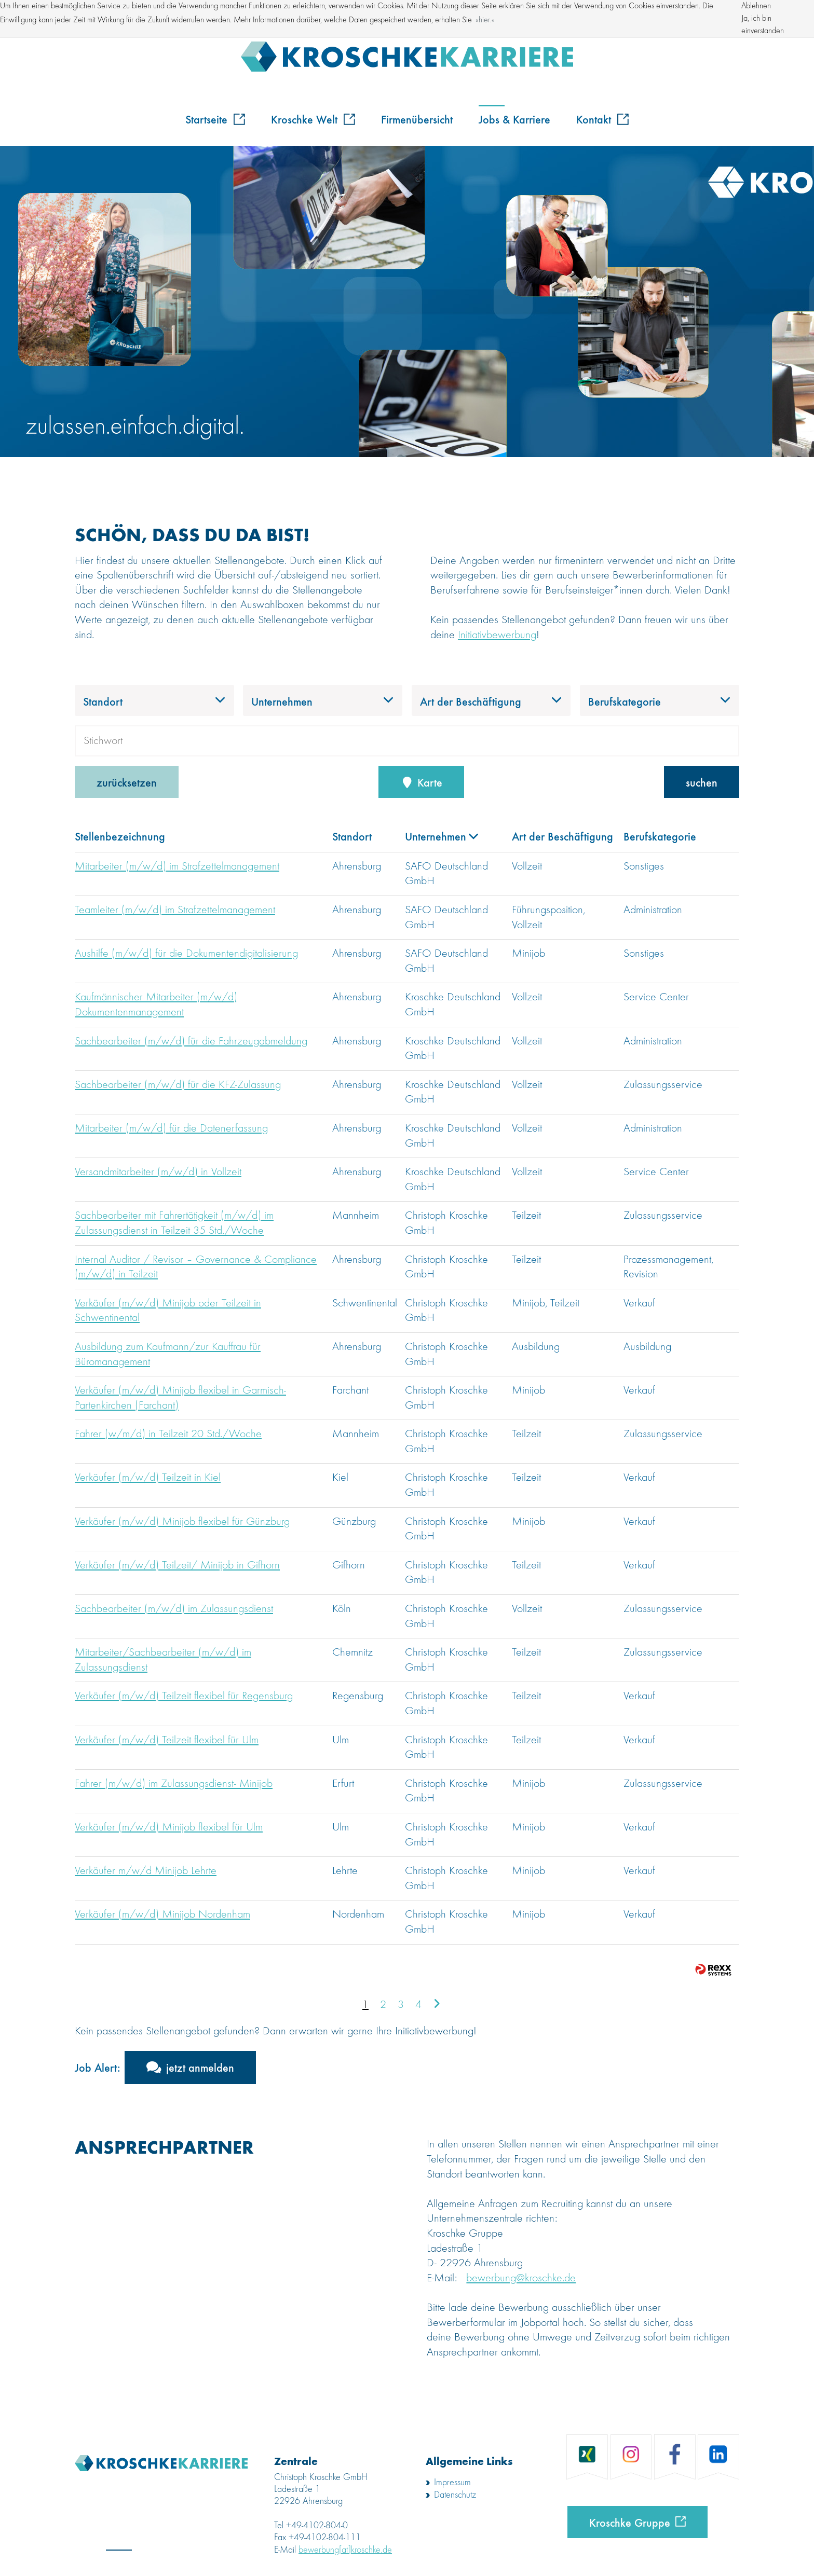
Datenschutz (455, 2495)
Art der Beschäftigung (562, 836)
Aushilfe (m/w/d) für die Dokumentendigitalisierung (186, 953)
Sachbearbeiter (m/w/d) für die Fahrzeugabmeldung (191, 1041)
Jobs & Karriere (514, 119)
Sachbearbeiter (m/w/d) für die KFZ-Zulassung (178, 1085)
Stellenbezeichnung (120, 836)
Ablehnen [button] (756, 6)
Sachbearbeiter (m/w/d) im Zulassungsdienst (174, 1609)
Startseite (215, 119)
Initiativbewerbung (497, 635)
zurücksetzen (127, 782)
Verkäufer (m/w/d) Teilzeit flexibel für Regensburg (184, 1696)
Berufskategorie (659, 836)
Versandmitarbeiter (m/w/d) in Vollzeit (158, 1172)
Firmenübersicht (417, 119)
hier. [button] (485, 20)
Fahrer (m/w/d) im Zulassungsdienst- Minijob (174, 1783)
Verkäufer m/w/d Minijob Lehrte (145, 1871)
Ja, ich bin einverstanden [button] (762, 25)
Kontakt (602, 119)
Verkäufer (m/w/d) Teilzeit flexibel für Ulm (167, 1740)
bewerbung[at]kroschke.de (345, 2550)
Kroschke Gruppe (629, 2522)
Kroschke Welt (313, 119)
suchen (701, 782)
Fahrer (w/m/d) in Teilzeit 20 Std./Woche (168, 1434)
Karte (421, 782)
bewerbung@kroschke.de (521, 2278)
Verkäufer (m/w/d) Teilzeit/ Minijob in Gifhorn (177, 1565)
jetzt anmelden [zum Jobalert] (200, 2067)
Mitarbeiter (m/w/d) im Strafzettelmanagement (177, 866)
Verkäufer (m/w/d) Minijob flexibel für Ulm (169, 1827)
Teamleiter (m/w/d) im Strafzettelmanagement (175, 910)
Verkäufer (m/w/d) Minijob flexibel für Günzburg (182, 1521)
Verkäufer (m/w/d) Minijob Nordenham (162, 1914)
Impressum (452, 2482)
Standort (352, 836)
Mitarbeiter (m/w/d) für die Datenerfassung (171, 1128)
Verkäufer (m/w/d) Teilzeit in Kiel (148, 1477)
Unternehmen (441, 836)
